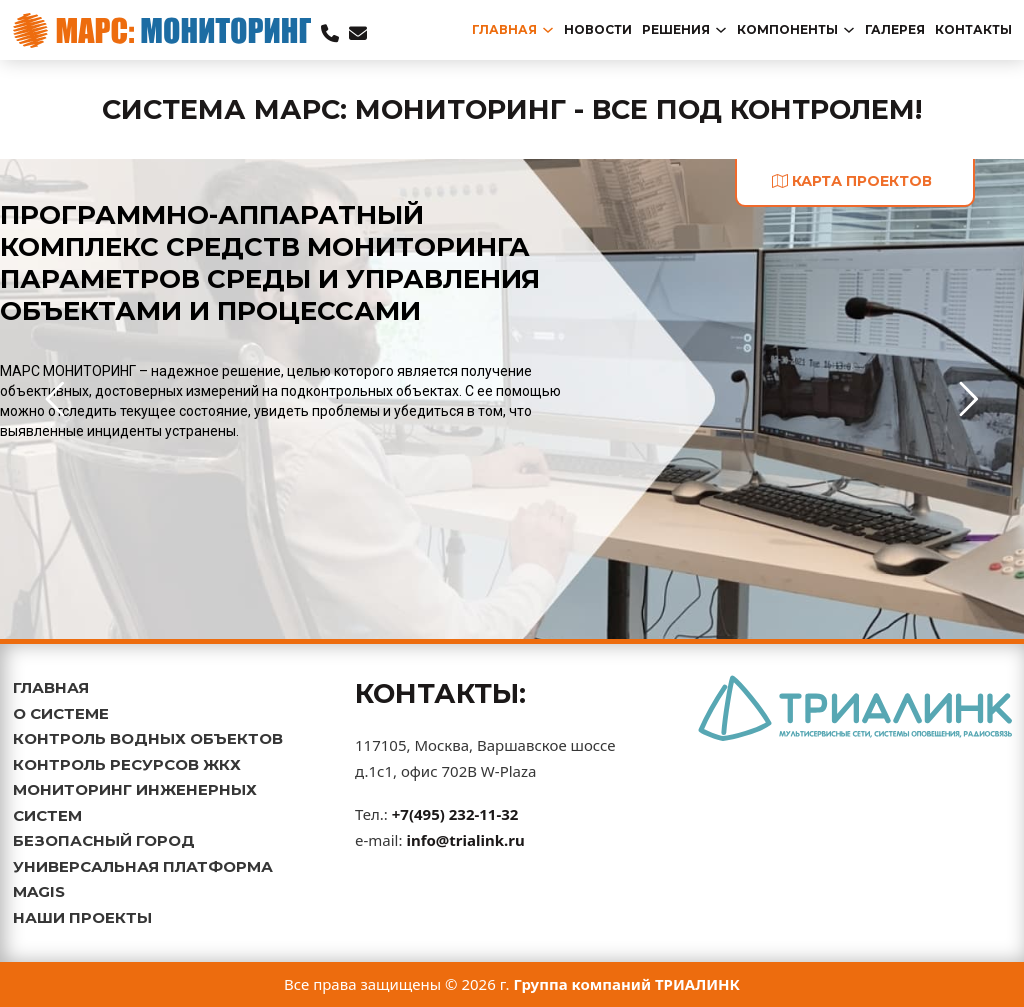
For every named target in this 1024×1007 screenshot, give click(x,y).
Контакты (973, 29)
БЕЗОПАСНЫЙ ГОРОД (104, 840)
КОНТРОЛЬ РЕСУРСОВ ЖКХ (127, 764)
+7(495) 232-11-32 (455, 814)
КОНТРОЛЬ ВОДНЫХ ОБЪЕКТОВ (148, 738)
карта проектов (852, 181)
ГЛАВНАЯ (51, 687)
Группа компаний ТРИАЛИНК (627, 984)
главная (504, 29)
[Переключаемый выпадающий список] (548, 30)
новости (598, 29)
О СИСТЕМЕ (61, 713)
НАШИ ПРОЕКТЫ (82, 917)
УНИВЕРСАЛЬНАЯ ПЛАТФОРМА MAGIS (143, 879)
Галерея (895, 29)
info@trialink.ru (465, 840)
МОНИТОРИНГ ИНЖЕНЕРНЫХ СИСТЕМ (135, 802)
